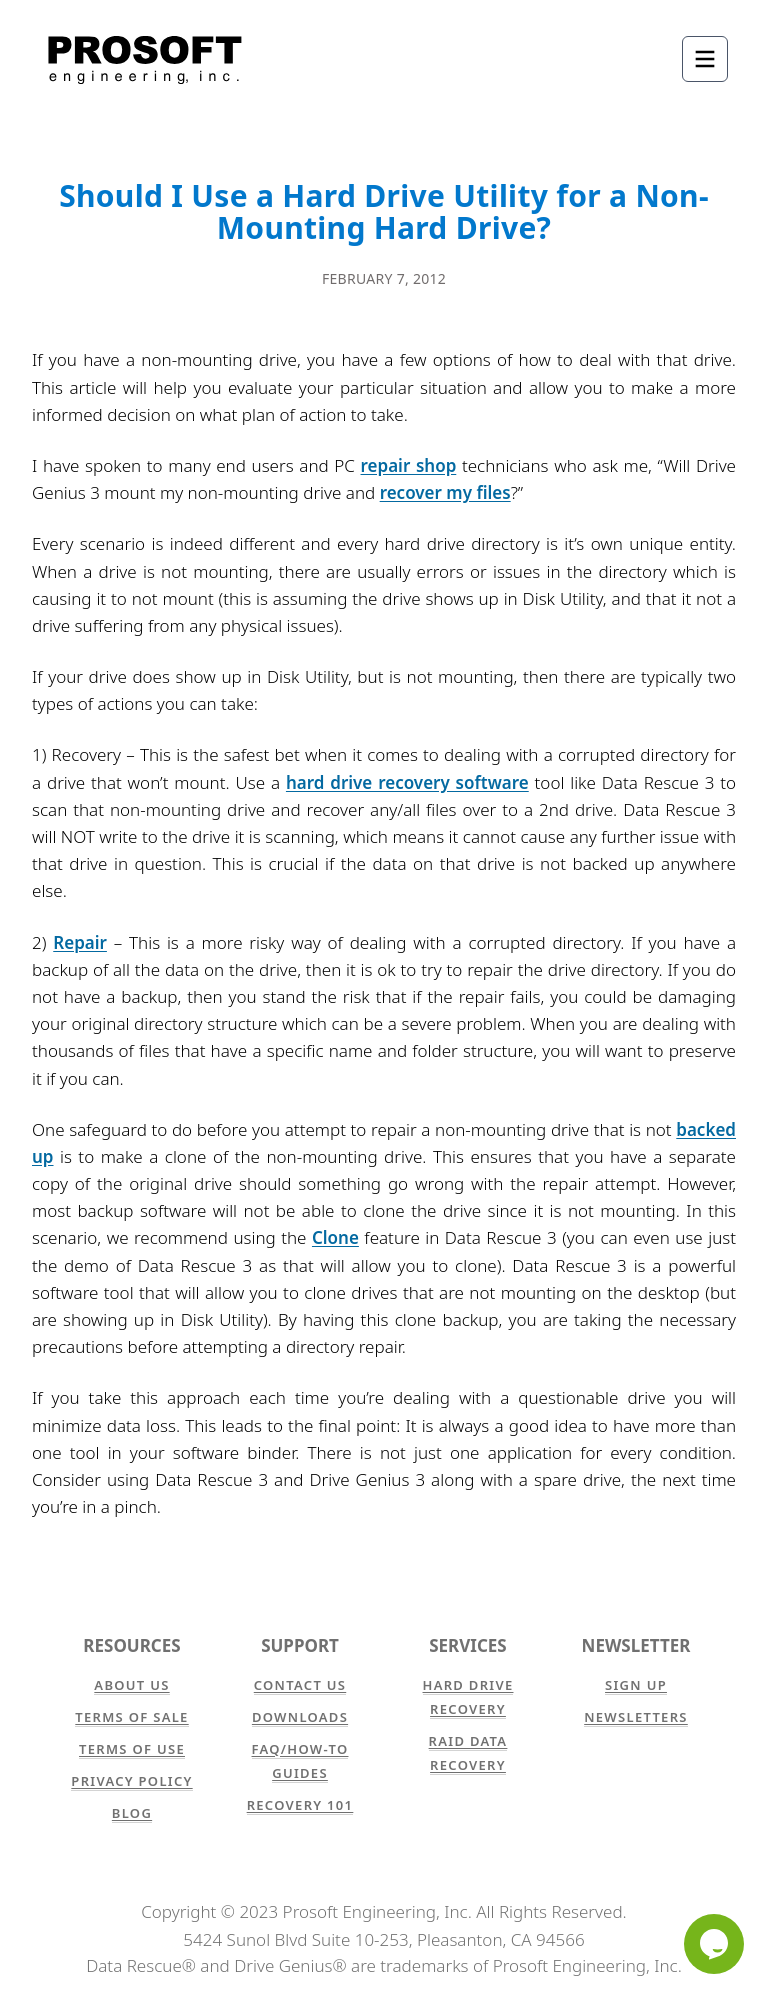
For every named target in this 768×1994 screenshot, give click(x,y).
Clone (335, 1237)
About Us (131, 1685)
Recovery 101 (300, 1805)
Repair (80, 942)
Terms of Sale (131, 1717)
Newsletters (636, 1717)
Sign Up (636, 1685)
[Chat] (714, 1944)
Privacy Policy (131, 1781)
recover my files (445, 492)
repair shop (409, 465)
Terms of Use (132, 1749)
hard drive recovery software (407, 782)
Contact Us (300, 1685)
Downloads (300, 1717)
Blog (132, 1813)
